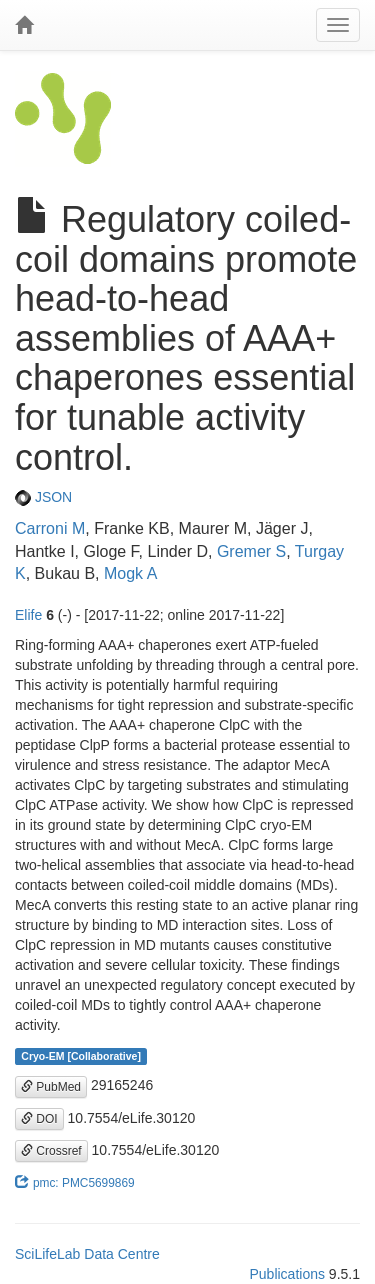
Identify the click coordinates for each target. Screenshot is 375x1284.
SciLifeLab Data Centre (87, 1254)
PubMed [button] (51, 1087)
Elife (28, 615)
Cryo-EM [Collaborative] (81, 1056)
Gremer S (251, 551)
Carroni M (50, 528)
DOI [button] (39, 1119)
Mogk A (130, 573)
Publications (287, 1274)
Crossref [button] (51, 1151)
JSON (43, 497)
